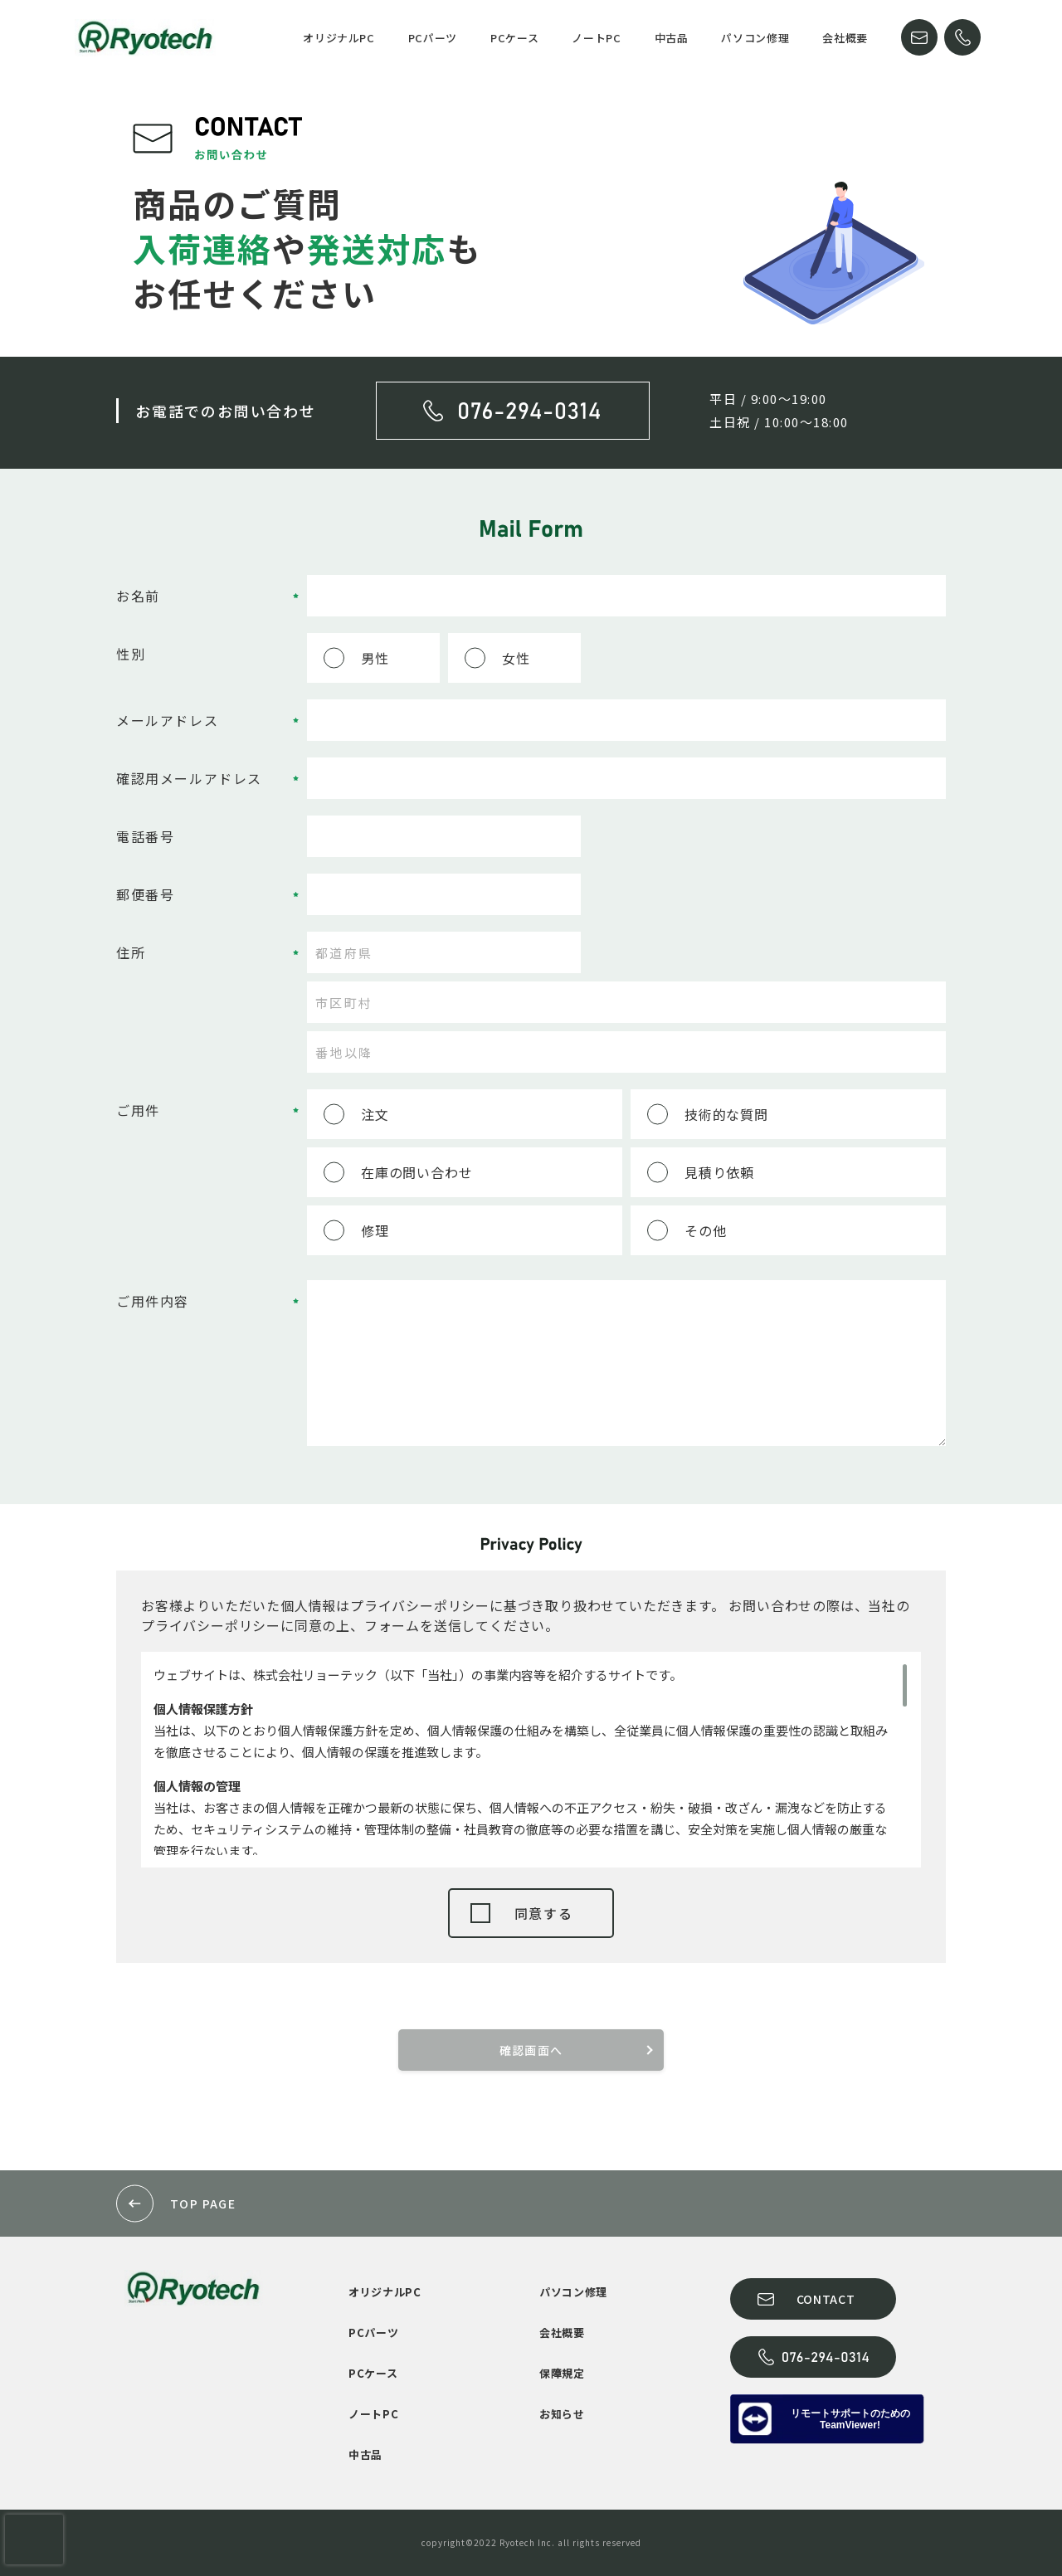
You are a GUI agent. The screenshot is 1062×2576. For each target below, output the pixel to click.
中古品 (672, 38)
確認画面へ (531, 2050)
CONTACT (919, 37)
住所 (130, 952)
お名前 (138, 595)
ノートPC (596, 38)
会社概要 (845, 38)
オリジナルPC (339, 38)
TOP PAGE (203, 2203)
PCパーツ (432, 38)
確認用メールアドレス (189, 778)
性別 (130, 653)
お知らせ (562, 2414)
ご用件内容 (152, 1300)
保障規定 (562, 2373)
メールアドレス (167, 720)
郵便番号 (145, 894)
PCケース (514, 38)
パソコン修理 (755, 38)
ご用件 (138, 1110)
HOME (263, 37)
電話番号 (145, 836)
